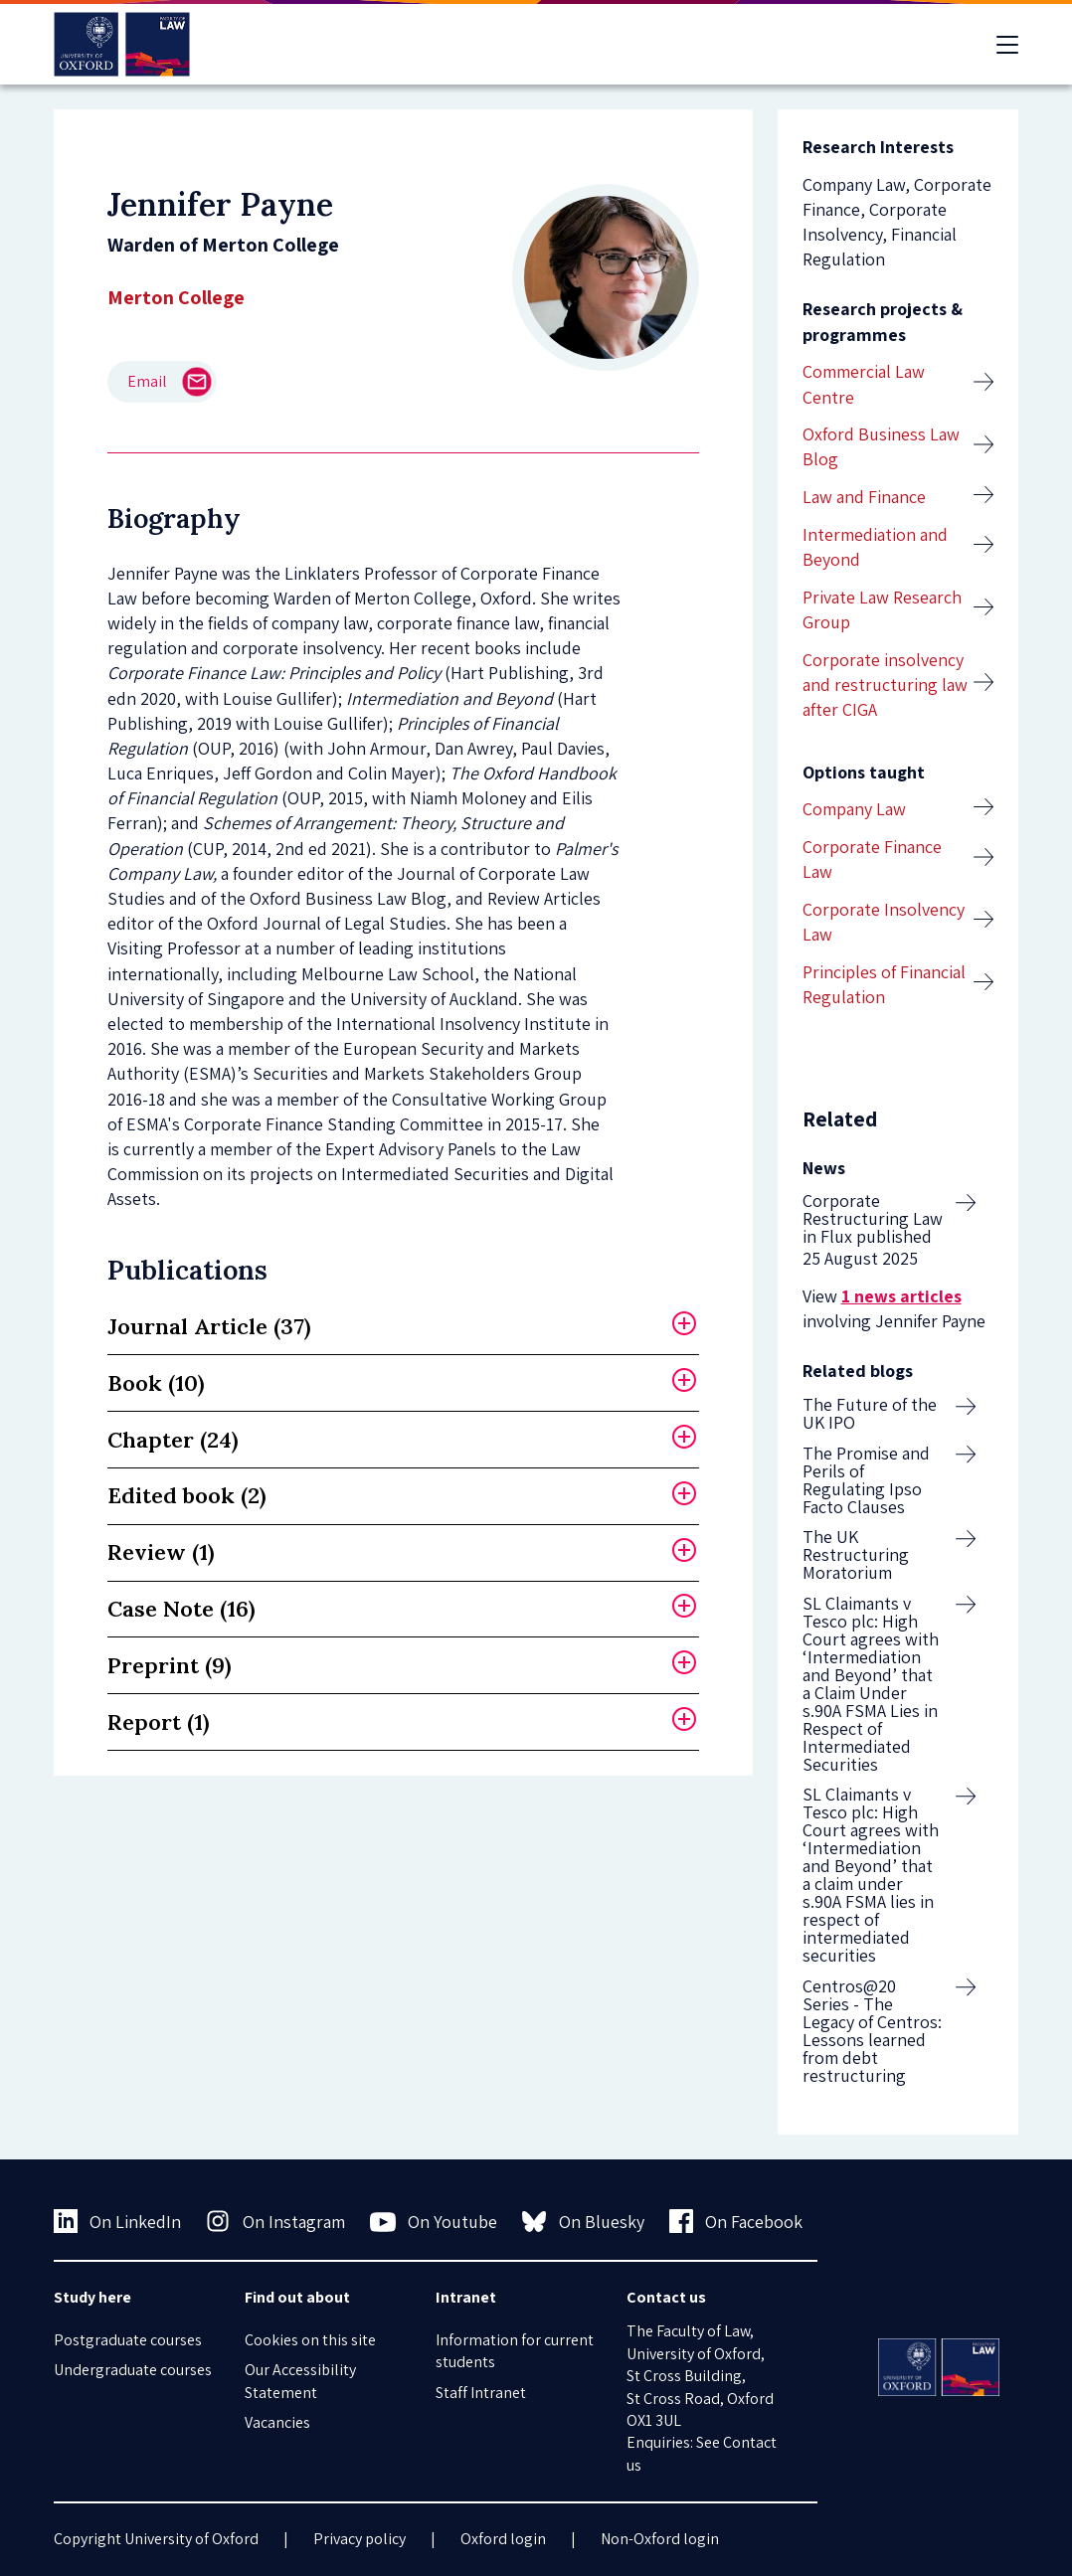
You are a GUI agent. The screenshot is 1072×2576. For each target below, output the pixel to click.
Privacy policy (359, 2538)
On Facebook (736, 2221)
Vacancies (277, 2422)
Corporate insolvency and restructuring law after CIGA (885, 684)
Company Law (854, 808)
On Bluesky (583, 2221)
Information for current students (515, 2350)
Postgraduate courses (128, 2339)
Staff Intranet (481, 2392)
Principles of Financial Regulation (884, 984)
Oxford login (503, 2538)
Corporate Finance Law (872, 859)
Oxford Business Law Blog (881, 446)
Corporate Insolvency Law (884, 921)
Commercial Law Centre (864, 384)
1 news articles (901, 1296)
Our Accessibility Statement (300, 2380)
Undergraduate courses (133, 2369)
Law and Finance (864, 496)
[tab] (403, 1326)
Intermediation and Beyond (875, 547)
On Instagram (275, 2221)
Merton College (176, 297)
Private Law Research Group (882, 609)
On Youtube (434, 2222)
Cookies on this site (310, 2339)
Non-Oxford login (660, 2538)
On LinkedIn (118, 2221)
